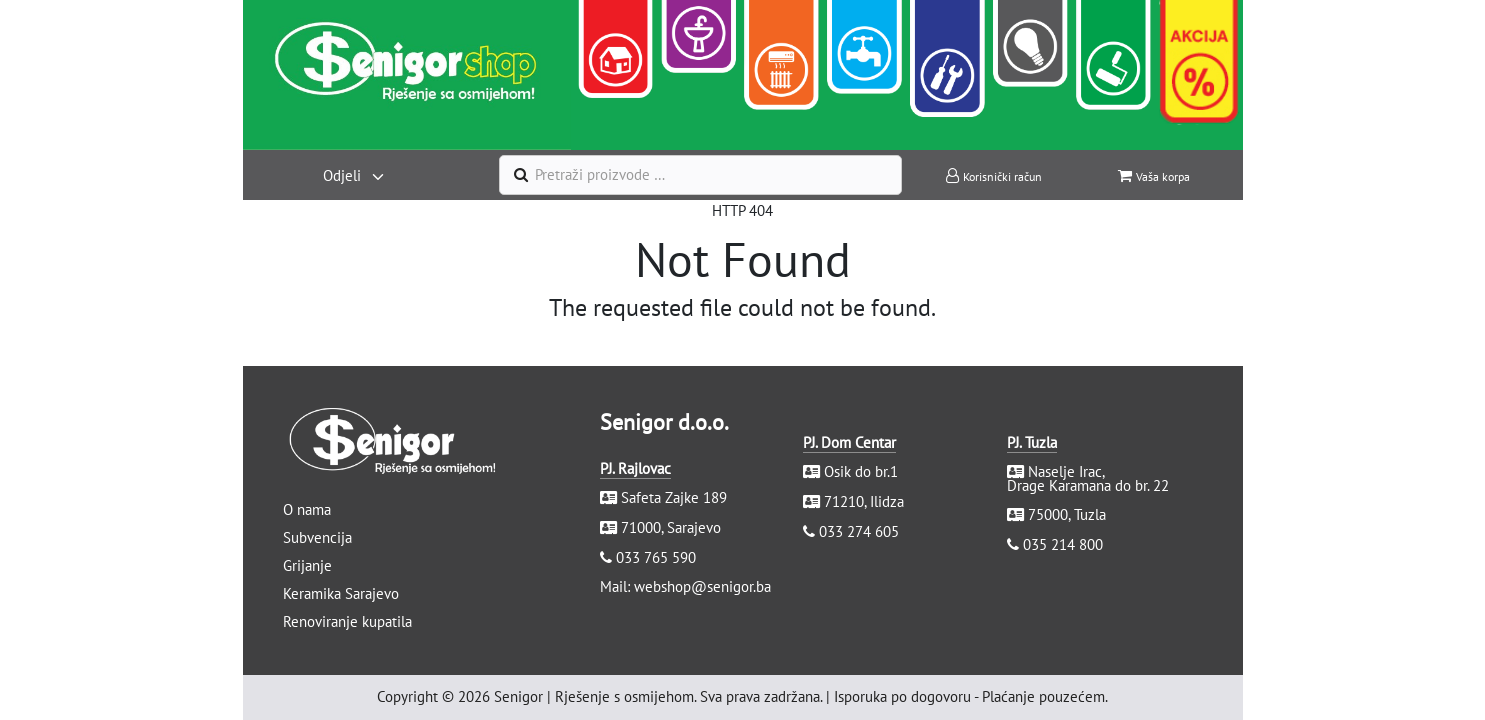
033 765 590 (656, 557)
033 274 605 (859, 531)
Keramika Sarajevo (341, 593)
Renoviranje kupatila (347, 621)
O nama (307, 509)
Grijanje (307, 565)
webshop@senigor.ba (702, 586)
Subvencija (317, 537)
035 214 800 (1063, 544)
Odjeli (342, 175)
